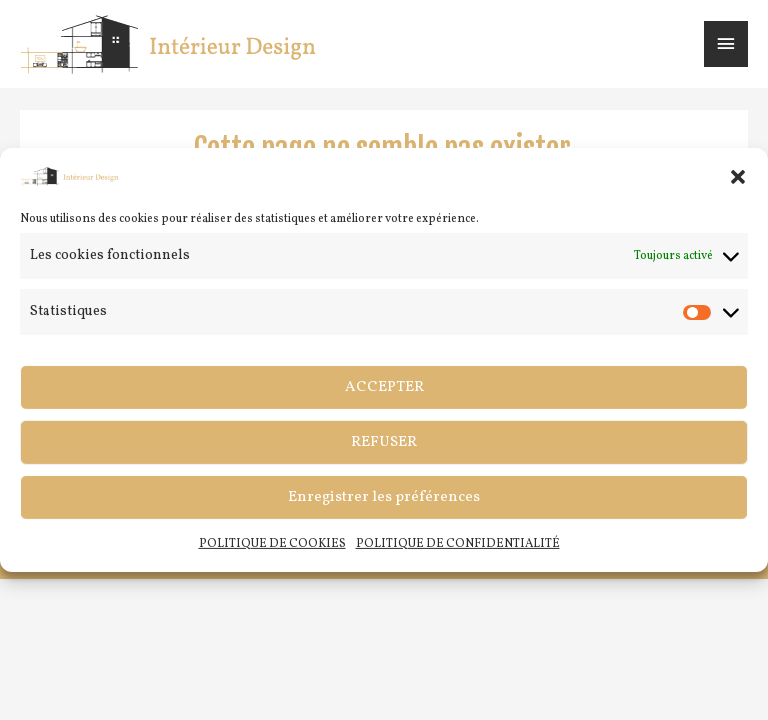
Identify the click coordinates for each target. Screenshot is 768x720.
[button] (738, 176)
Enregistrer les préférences (384, 497)
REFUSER (384, 442)
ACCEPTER (384, 387)
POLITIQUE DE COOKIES (272, 544)
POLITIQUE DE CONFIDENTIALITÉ (458, 544)
